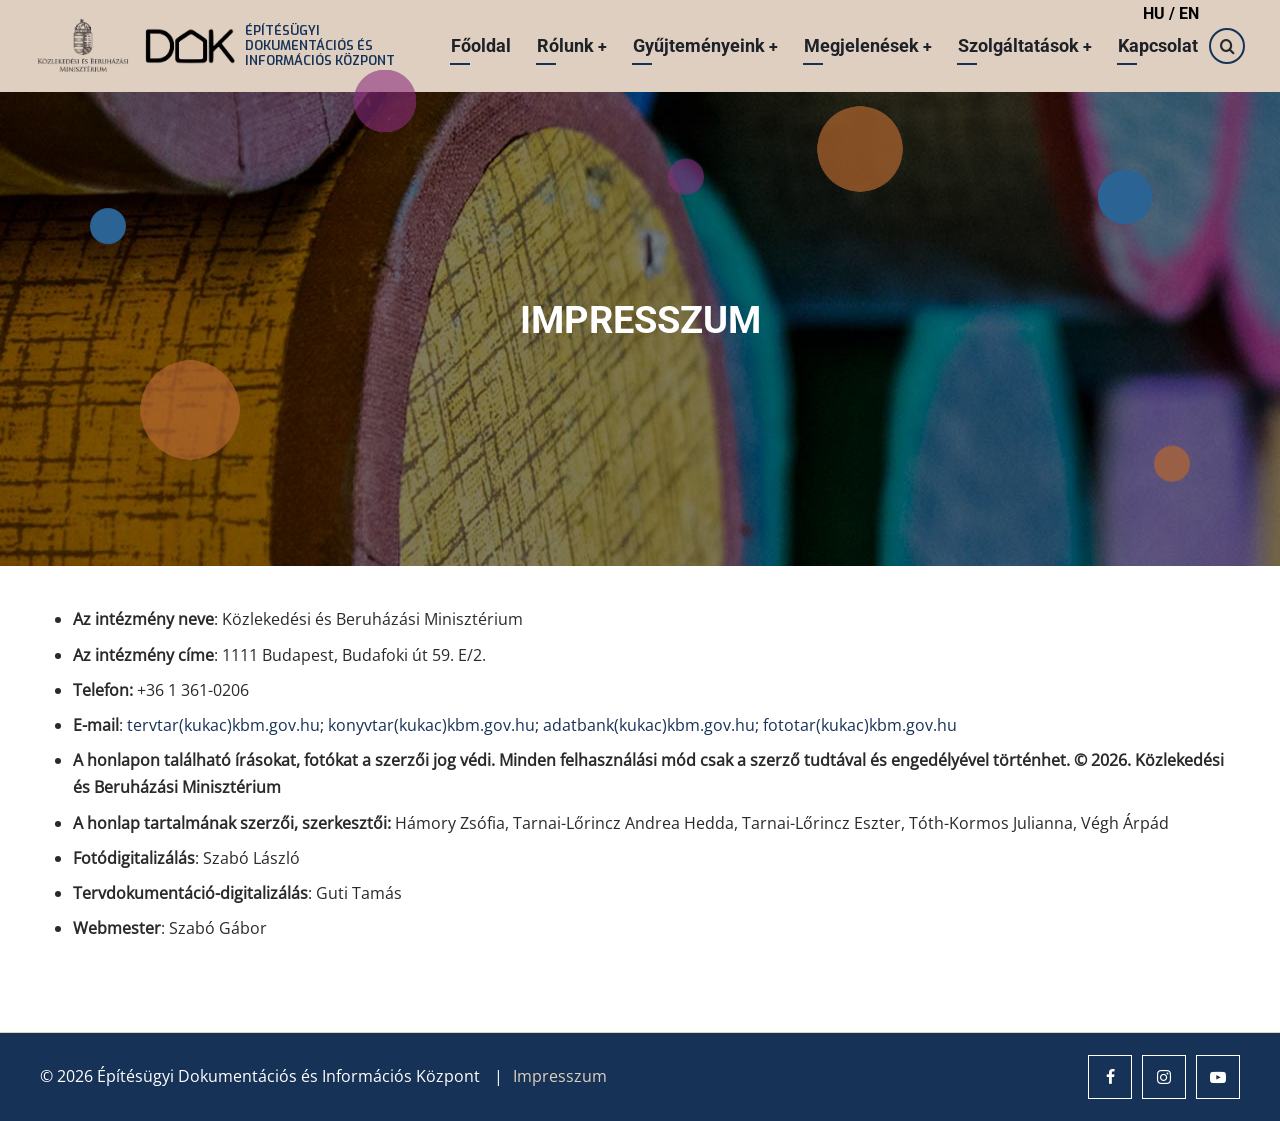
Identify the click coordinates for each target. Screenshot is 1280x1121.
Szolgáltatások (1024, 45)
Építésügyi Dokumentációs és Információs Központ (320, 45)
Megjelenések (866, 45)
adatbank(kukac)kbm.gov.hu (649, 725)
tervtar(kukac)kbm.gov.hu (223, 725)
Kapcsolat (1158, 45)
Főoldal (477, 45)
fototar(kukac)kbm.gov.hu (860, 725)
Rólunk (568, 45)
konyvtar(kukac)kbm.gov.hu (431, 725)
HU (1156, 13)
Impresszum (560, 1076)
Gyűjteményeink (703, 45)
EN (1189, 13)
